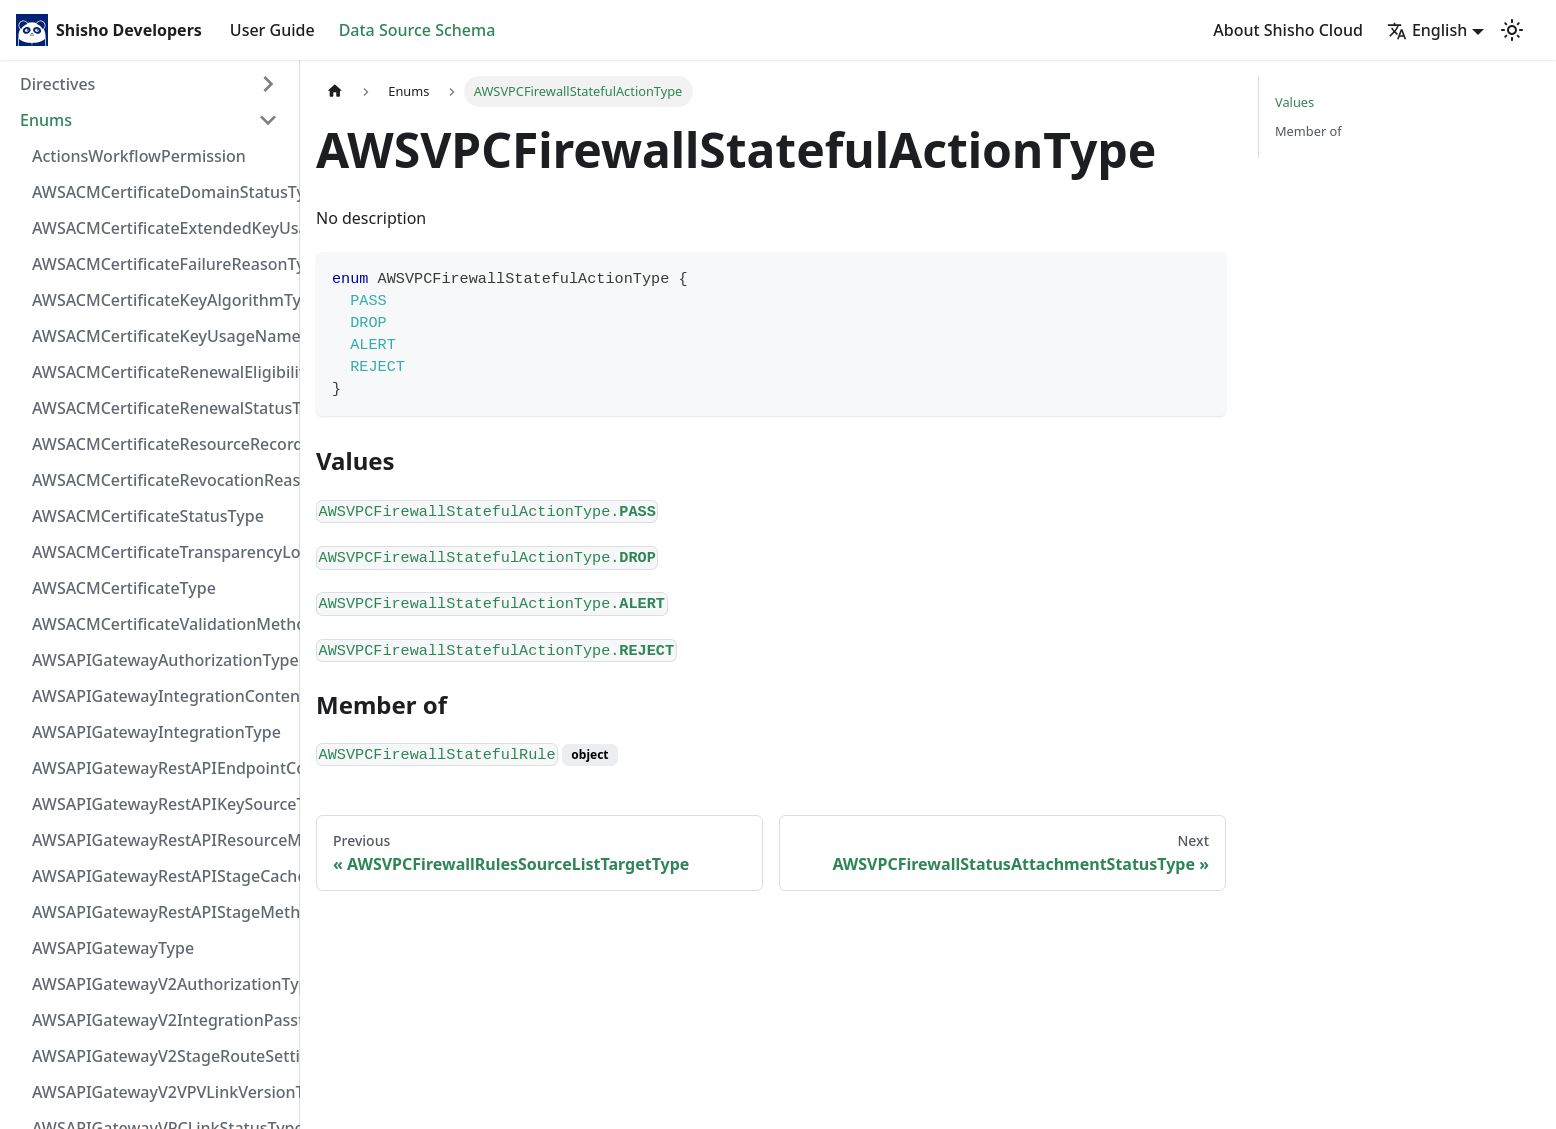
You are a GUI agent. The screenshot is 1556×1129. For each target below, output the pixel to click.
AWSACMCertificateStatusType (148, 516)
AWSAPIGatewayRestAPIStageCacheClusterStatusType (161, 876)
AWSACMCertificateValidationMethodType (161, 624)
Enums (46, 120)
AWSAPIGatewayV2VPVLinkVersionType (161, 1092)
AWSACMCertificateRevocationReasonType (161, 480)
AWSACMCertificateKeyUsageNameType (161, 336)
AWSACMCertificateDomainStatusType (161, 192)
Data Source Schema (417, 30)
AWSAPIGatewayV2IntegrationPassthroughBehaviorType (161, 1020)
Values (1294, 102)
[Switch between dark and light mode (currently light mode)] (1512, 30)
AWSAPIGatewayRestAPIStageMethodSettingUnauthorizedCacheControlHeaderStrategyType (161, 912)
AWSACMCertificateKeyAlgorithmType (161, 300)
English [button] (1427, 30)
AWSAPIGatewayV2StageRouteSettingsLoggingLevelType (161, 1056)
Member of (1308, 131)
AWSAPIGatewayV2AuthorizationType (161, 984)
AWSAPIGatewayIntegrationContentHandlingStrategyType (161, 696)
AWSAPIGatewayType (113, 948)
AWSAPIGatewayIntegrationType (156, 732)
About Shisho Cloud (1288, 30)
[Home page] (335, 91)
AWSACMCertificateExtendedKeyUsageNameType (161, 228)
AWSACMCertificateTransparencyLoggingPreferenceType (161, 552)
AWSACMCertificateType (124, 588)
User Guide (272, 30)
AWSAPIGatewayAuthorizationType (161, 660)
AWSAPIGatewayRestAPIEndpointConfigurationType (161, 768)
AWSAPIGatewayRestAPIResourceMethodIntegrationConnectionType (161, 840)
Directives (57, 84)
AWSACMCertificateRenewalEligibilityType (161, 372)
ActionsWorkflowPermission (139, 156)
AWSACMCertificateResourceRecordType (161, 444)
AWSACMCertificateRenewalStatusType (161, 408)
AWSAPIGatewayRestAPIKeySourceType (161, 804)
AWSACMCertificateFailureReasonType (161, 264)
